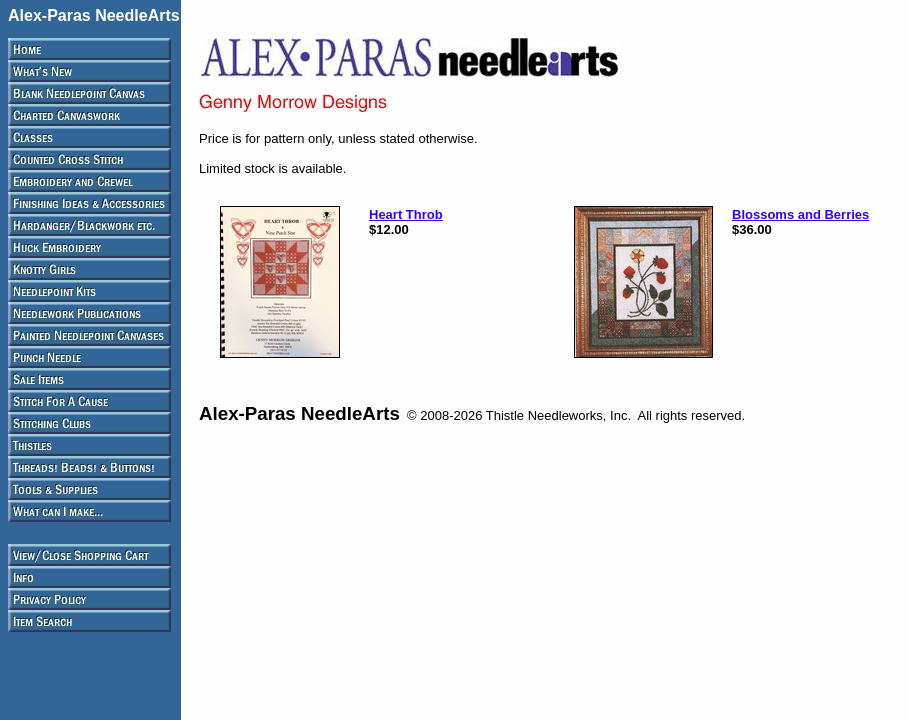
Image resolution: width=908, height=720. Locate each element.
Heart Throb (406, 214)
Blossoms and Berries (800, 214)
